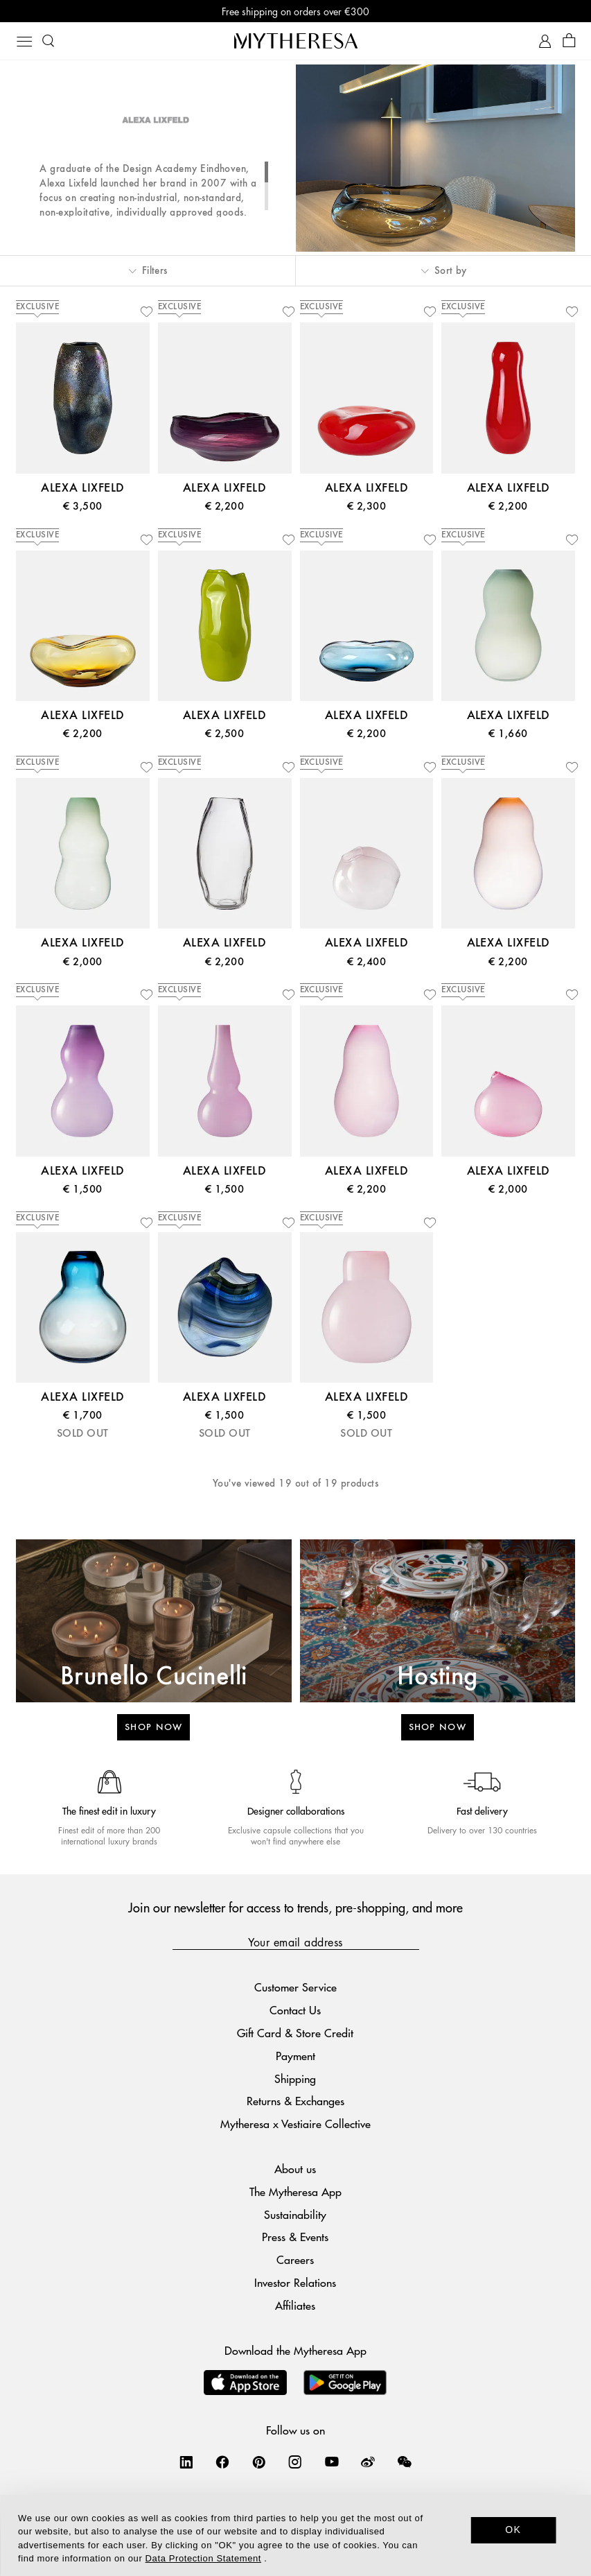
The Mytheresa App (295, 2191)
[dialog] (295, 2535)
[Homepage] (295, 41)
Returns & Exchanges (295, 2101)
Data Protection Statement (203, 2558)
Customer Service (295, 1987)
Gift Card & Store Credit (295, 2033)
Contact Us (295, 2010)
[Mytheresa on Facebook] (222, 2461)
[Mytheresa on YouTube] (331, 2461)
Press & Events (295, 2237)
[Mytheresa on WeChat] (404, 2461)
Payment (295, 2056)
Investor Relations (295, 2282)
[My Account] (545, 41)
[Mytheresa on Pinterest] (259, 2461)
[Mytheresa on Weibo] (368, 2461)
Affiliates (295, 2305)
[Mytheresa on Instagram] (295, 2461)
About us (295, 2169)
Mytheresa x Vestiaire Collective (295, 2124)
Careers (295, 2259)
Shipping (295, 2078)
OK (513, 2529)
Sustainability (295, 2214)
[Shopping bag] (569, 41)
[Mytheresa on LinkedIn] (186, 2461)
